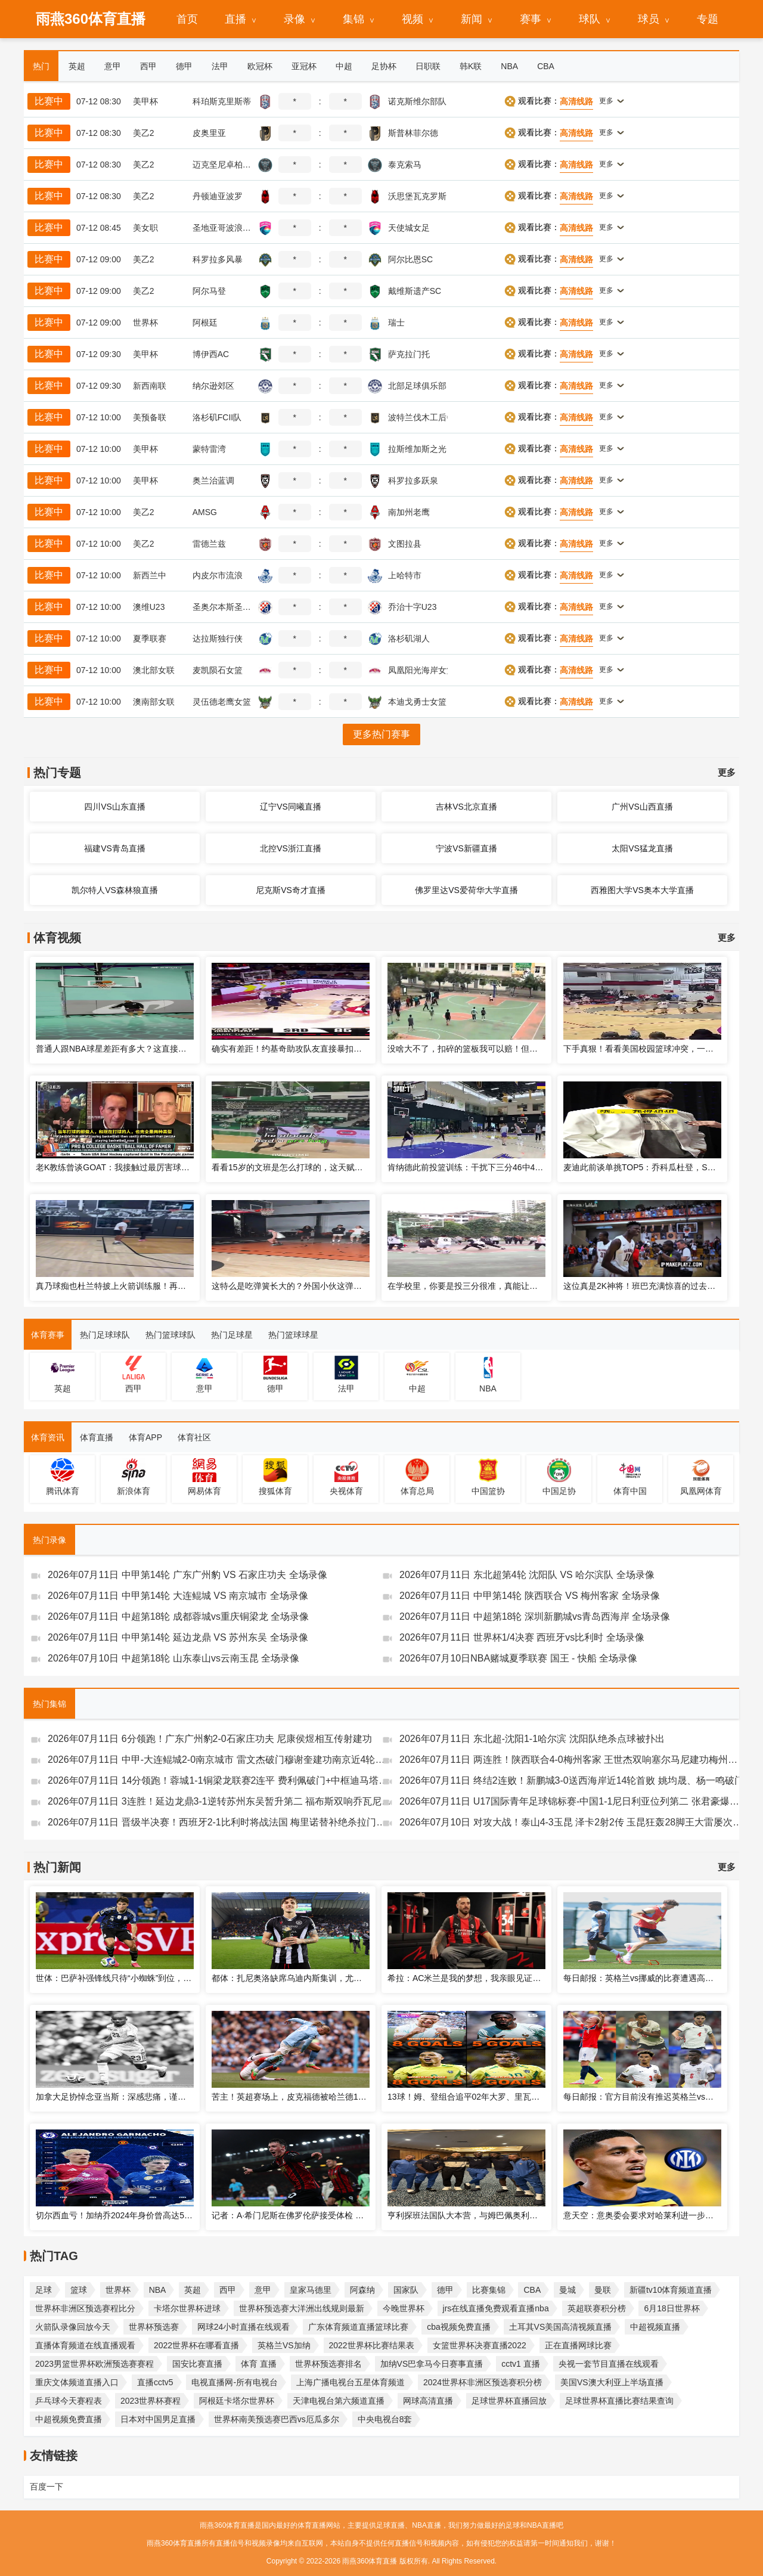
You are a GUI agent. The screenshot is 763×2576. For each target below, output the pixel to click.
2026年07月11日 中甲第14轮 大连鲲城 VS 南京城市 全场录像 (178, 1596)
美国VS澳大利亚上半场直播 (611, 2382)
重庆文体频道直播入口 (77, 2382)
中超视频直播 (655, 2327)
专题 (707, 19)
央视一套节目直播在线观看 (609, 2364)
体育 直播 (259, 2364)
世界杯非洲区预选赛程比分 (85, 2308)
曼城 (567, 2290)
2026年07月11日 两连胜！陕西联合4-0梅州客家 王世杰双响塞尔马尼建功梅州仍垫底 (571, 1759)
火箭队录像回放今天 (72, 2327)
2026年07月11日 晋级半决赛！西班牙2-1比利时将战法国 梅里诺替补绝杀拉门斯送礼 (220, 1822)
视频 (412, 19)
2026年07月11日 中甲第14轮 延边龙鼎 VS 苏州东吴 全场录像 (178, 1637)
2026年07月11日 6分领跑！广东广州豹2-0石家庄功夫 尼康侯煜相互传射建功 (210, 1739)
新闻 (471, 19)
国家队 (405, 2290)
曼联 (602, 2290)
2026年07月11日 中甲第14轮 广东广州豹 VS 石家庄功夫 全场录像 (187, 1575)
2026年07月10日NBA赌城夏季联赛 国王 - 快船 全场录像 (518, 1658)
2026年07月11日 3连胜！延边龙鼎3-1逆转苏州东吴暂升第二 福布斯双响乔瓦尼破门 (220, 1801)
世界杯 (118, 2290)
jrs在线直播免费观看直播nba (496, 2308)
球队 (589, 19)
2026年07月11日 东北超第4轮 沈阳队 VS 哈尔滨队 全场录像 (527, 1575)
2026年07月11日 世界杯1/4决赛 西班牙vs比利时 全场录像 (521, 1637)
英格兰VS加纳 (284, 2345)
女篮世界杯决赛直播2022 (479, 2345)
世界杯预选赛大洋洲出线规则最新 (301, 2308)
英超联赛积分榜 (596, 2308)
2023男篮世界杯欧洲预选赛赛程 (94, 2364)
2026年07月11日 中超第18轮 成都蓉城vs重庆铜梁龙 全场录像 (178, 1616)
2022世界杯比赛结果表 (371, 2345)
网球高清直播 (428, 2400)
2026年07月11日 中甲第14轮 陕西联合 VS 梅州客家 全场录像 (529, 1596)
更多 (727, 772)
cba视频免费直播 (459, 2327)
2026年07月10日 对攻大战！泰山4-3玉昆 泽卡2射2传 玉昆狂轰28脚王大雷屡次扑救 (571, 1822)
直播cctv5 (155, 2382)
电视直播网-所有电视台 (234, 2382)
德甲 (445, 2290)
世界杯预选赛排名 (328, 2364)
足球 (43, 2290)
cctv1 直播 (520, 2364)
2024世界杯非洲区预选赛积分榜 (482, 2382)
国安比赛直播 (197, 2364)
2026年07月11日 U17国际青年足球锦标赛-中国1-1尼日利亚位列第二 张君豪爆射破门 (571, 1801)
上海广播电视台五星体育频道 (350, 2382)
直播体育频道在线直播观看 (85, 2345)
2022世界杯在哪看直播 (196, 2345)
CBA (532, 2290)
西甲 (227, 2290)
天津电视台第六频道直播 (338, 2400)
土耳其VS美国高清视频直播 (560, 2327)
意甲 (263, 2290)
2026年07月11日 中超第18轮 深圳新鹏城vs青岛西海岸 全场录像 (534, 1616)
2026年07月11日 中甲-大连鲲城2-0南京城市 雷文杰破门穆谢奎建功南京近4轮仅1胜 (220, 1759)
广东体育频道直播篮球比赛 (358, 2327)
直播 (235, 19)
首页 (187, 19)
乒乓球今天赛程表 (68, 2400)
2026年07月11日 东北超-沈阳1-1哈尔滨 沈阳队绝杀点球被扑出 (532, 1739)
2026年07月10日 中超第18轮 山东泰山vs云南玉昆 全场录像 (173, 1658)
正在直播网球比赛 (578, 2345)
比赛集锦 (488, 2290)
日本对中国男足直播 (158, 2419)
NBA (157, 2290)
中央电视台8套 (385, 2419)
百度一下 (46, 2486)
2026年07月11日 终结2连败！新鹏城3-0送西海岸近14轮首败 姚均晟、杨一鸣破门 (571, 1780)
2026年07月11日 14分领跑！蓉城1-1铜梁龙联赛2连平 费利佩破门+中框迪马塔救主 (220, 1780)
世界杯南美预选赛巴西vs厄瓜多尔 (276, 2419)
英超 (192, 2290)
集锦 (353, 19)
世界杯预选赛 (154, 2327)
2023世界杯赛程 (150, 2400)
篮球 (78, 2290)
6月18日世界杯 (671, 2308)
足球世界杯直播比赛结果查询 (619, 2400)
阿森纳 (362, 2290)
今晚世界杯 (403, 2308)
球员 (648, 19)
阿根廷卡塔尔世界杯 (236, 2400)
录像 (294, 19)
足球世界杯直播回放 (509, 2400)
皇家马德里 (310, 2290)
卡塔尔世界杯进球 (187, 2308)
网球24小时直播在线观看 (243, 2327)
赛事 (530, 19)
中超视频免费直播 (68, 2419)
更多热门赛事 (381, 734)
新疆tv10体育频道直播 (670, 2290)
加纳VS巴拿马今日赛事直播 (431, 2364)
